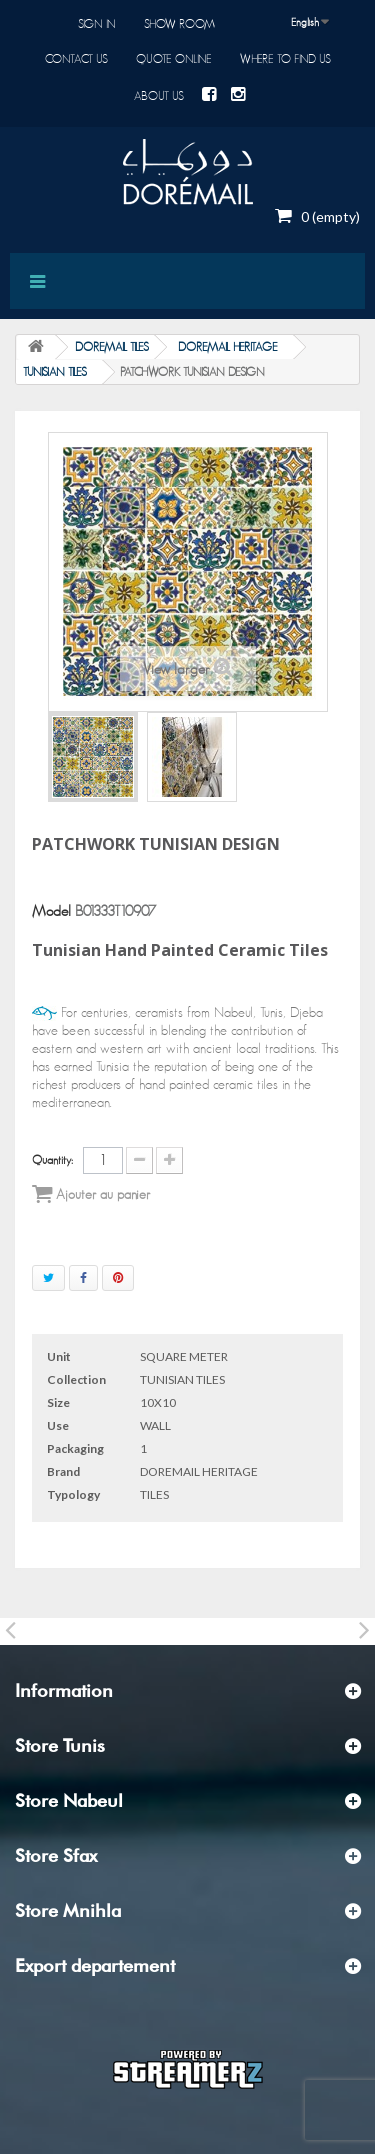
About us (159, 96)
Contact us (76, 59)
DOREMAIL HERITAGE (228, 347)
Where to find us (285, 59)
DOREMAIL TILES (112, 347)
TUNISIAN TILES (55, 372)
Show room (179, 24)
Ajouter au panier (91, 1194)
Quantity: (52, 1160)
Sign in (97, 24)
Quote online (174, 59)
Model (51, 911)
